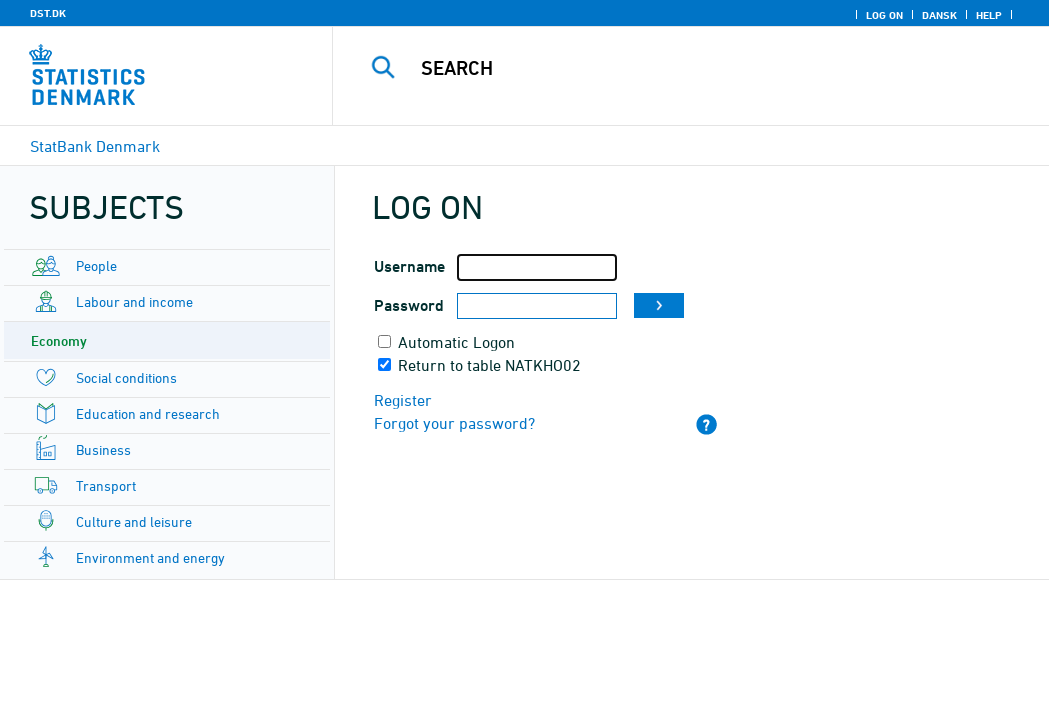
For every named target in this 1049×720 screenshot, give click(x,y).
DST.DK (48, 13)
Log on (884, 15)
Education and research (148, 413)
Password (409, 305)
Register (403, 400)
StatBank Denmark (95, 146)
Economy (59, 340)
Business (103, 449)
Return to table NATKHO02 (489, 365)
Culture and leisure (134, 521)
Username (409, 266)
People (96, 265)
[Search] (696, 68)
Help (989, 15)
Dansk (939, 15)
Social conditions (126, 377)
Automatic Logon (456, 342)
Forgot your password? (454, 423)
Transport (106, 485)
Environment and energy (150, 557)
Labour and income (134, 301)
